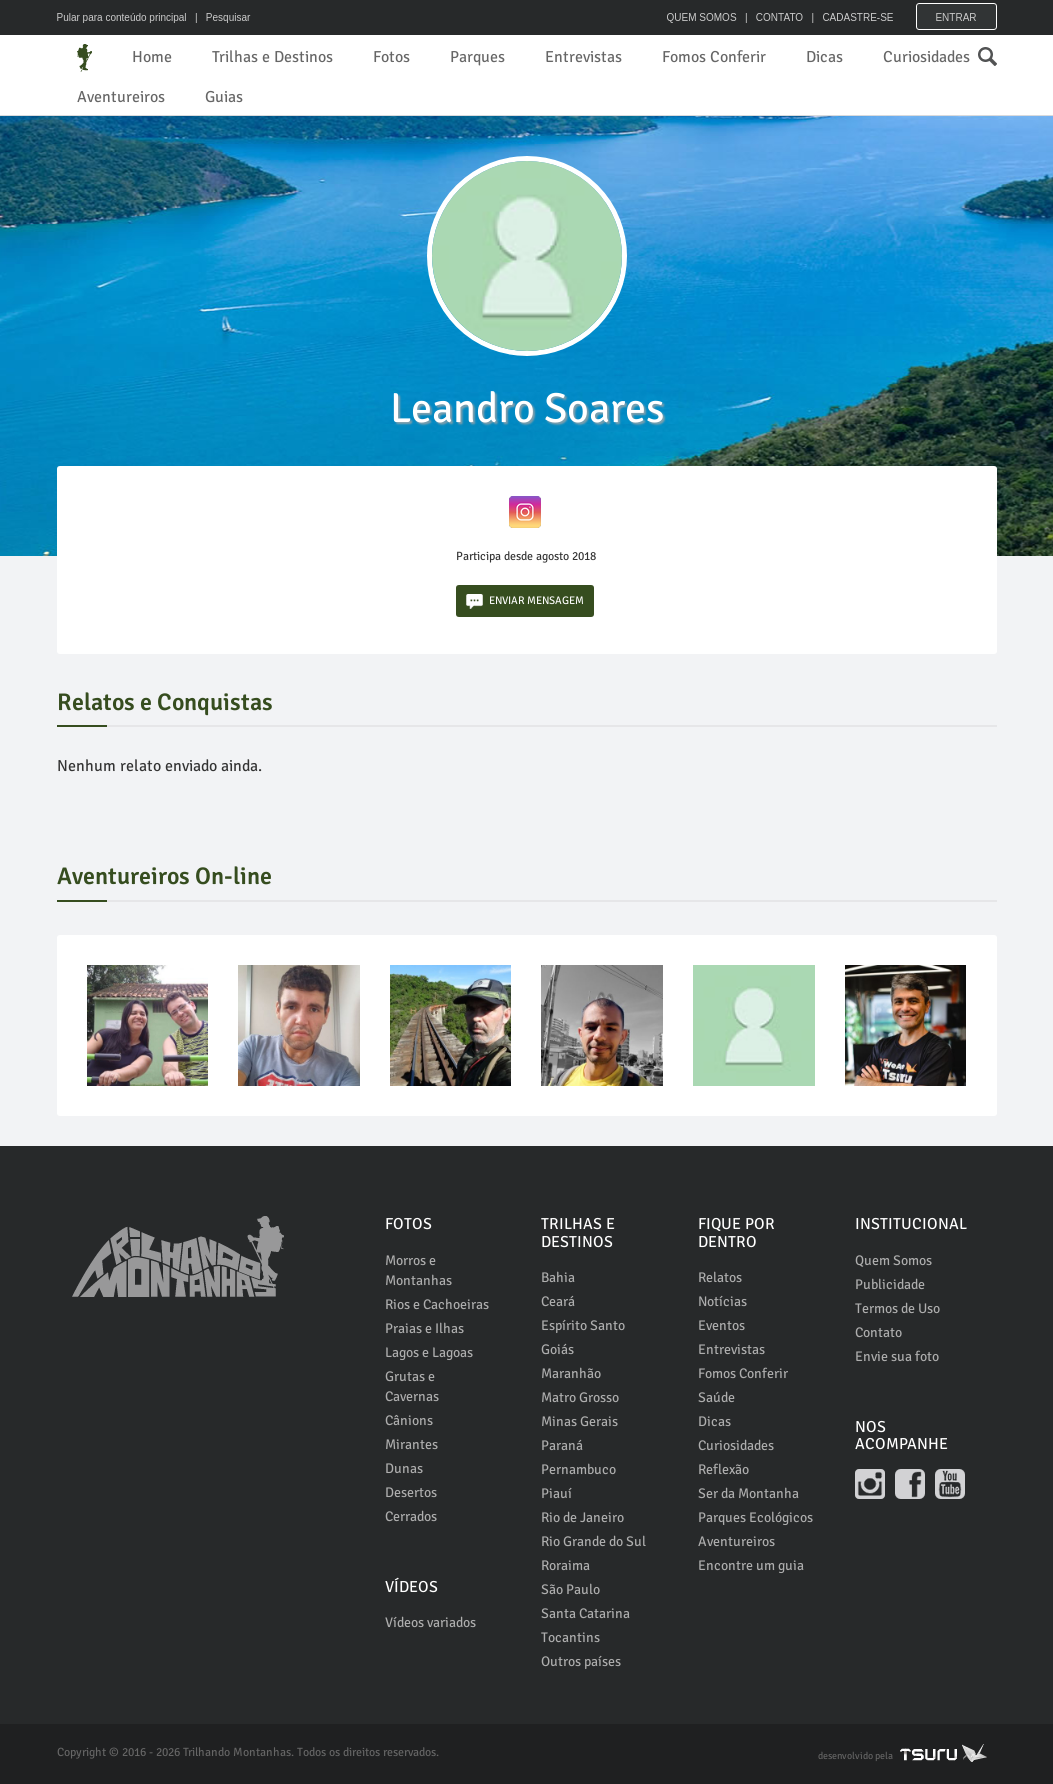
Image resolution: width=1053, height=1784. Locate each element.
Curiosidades (926, 57)
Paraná (562, 1445)
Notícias (722, 1301)
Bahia (558, 1277)
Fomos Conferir (714, 57)
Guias (224, 97)
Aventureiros (121, 97)
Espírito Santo (583, 1325)
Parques (477, 57)
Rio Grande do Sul (593, 1541)
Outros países (581, 1661)
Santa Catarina (585, 1613)
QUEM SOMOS (702, 17)
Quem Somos (893, 1260)
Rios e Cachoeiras (437, 1304)
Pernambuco (578, 1469)
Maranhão (571, 1373)
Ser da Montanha (748, 1493)
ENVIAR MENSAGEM (525, 601)
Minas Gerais (579, 1421)
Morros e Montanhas (418, 1270)
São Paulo (570, 1589)
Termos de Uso (897, 1308)
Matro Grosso (580, 1397)
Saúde (716, 1397)
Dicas (824, 57)
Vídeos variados (430, 1622)
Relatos (720, 1277)
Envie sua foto (897, 1356)
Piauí (556, 1493)
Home (152, 57)
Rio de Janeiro (582, 1517)
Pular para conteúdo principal (122, 17)
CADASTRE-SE (857, 17)
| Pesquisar (219, 17)
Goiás (557, 1349)
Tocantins (570, 1637)
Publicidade (890, 1284)
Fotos (391, 57)
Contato (878, 1332)
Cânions (409, 1420)
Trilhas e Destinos (272, 57)
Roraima (565, 1565)
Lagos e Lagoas (429, 1352)
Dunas (404, 1468)
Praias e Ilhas (424, 1328)
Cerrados (411, 1516)
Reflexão (723, 1469)
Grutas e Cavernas (412, 1386)
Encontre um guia (751, 1565)
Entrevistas (583, 57)
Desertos (411, 1492)
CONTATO (779, 17)
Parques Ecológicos (755, 1517)
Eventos (721, 1325)
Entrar (955, 17)
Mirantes (411, 1444)
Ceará (558, 1301)
